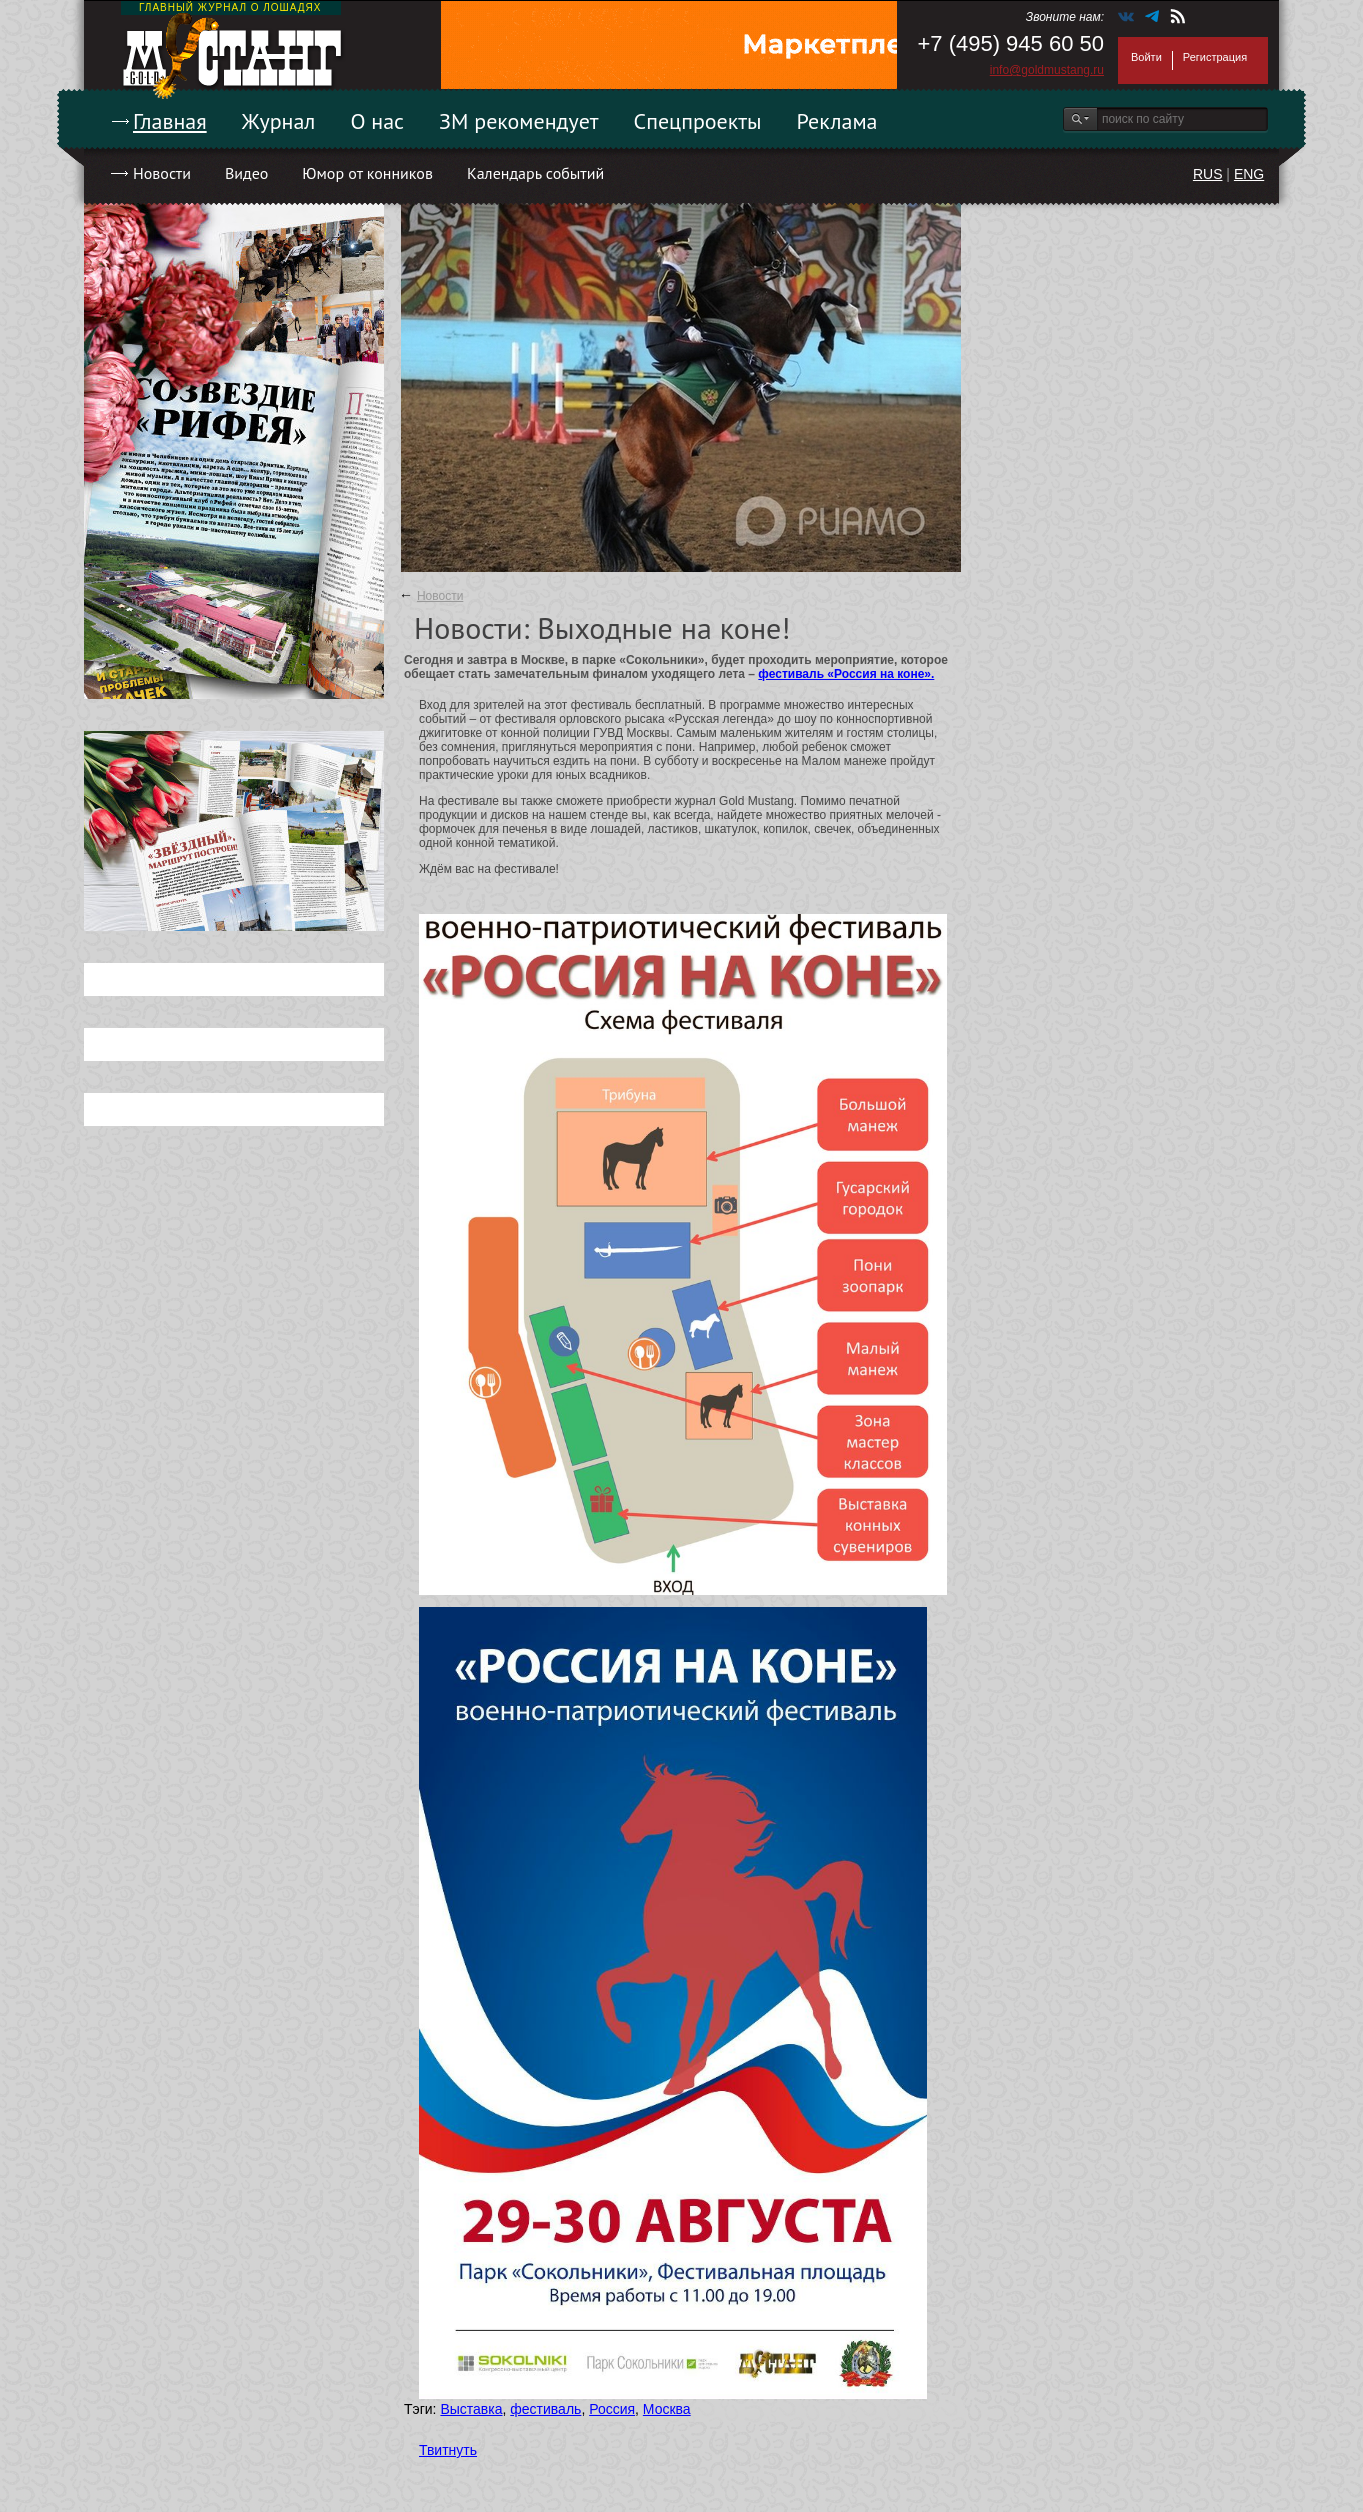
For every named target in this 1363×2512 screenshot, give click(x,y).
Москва (667, 2409)
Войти (1146, 57)
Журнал (279, 121)
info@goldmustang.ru (1047, 70)
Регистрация (1215, 57)
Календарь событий (535, 173)
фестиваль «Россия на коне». (846, 674)
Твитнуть (448, 2450)
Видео (246, 173)
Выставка (471, 2409)
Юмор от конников (367, 173)
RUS (1208, 174)
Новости (162, 173)
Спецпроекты (698, 121)
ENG (1249, 174)
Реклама (837, 121)
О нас (377, 121)
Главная (170, 121)
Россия (612, 2409)
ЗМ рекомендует (519, 121)
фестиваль (545, 2409)
